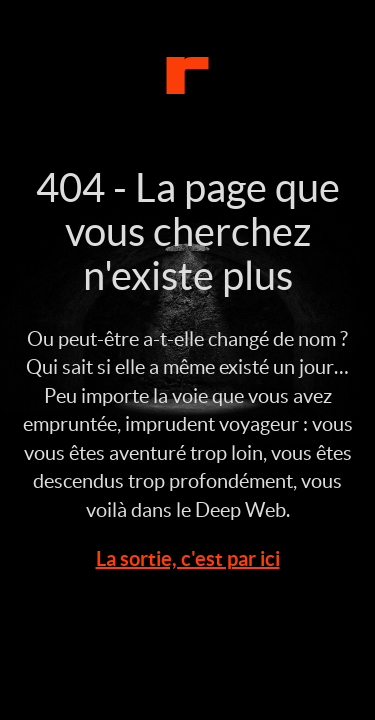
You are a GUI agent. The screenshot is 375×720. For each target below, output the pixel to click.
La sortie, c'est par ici (188, 558)
